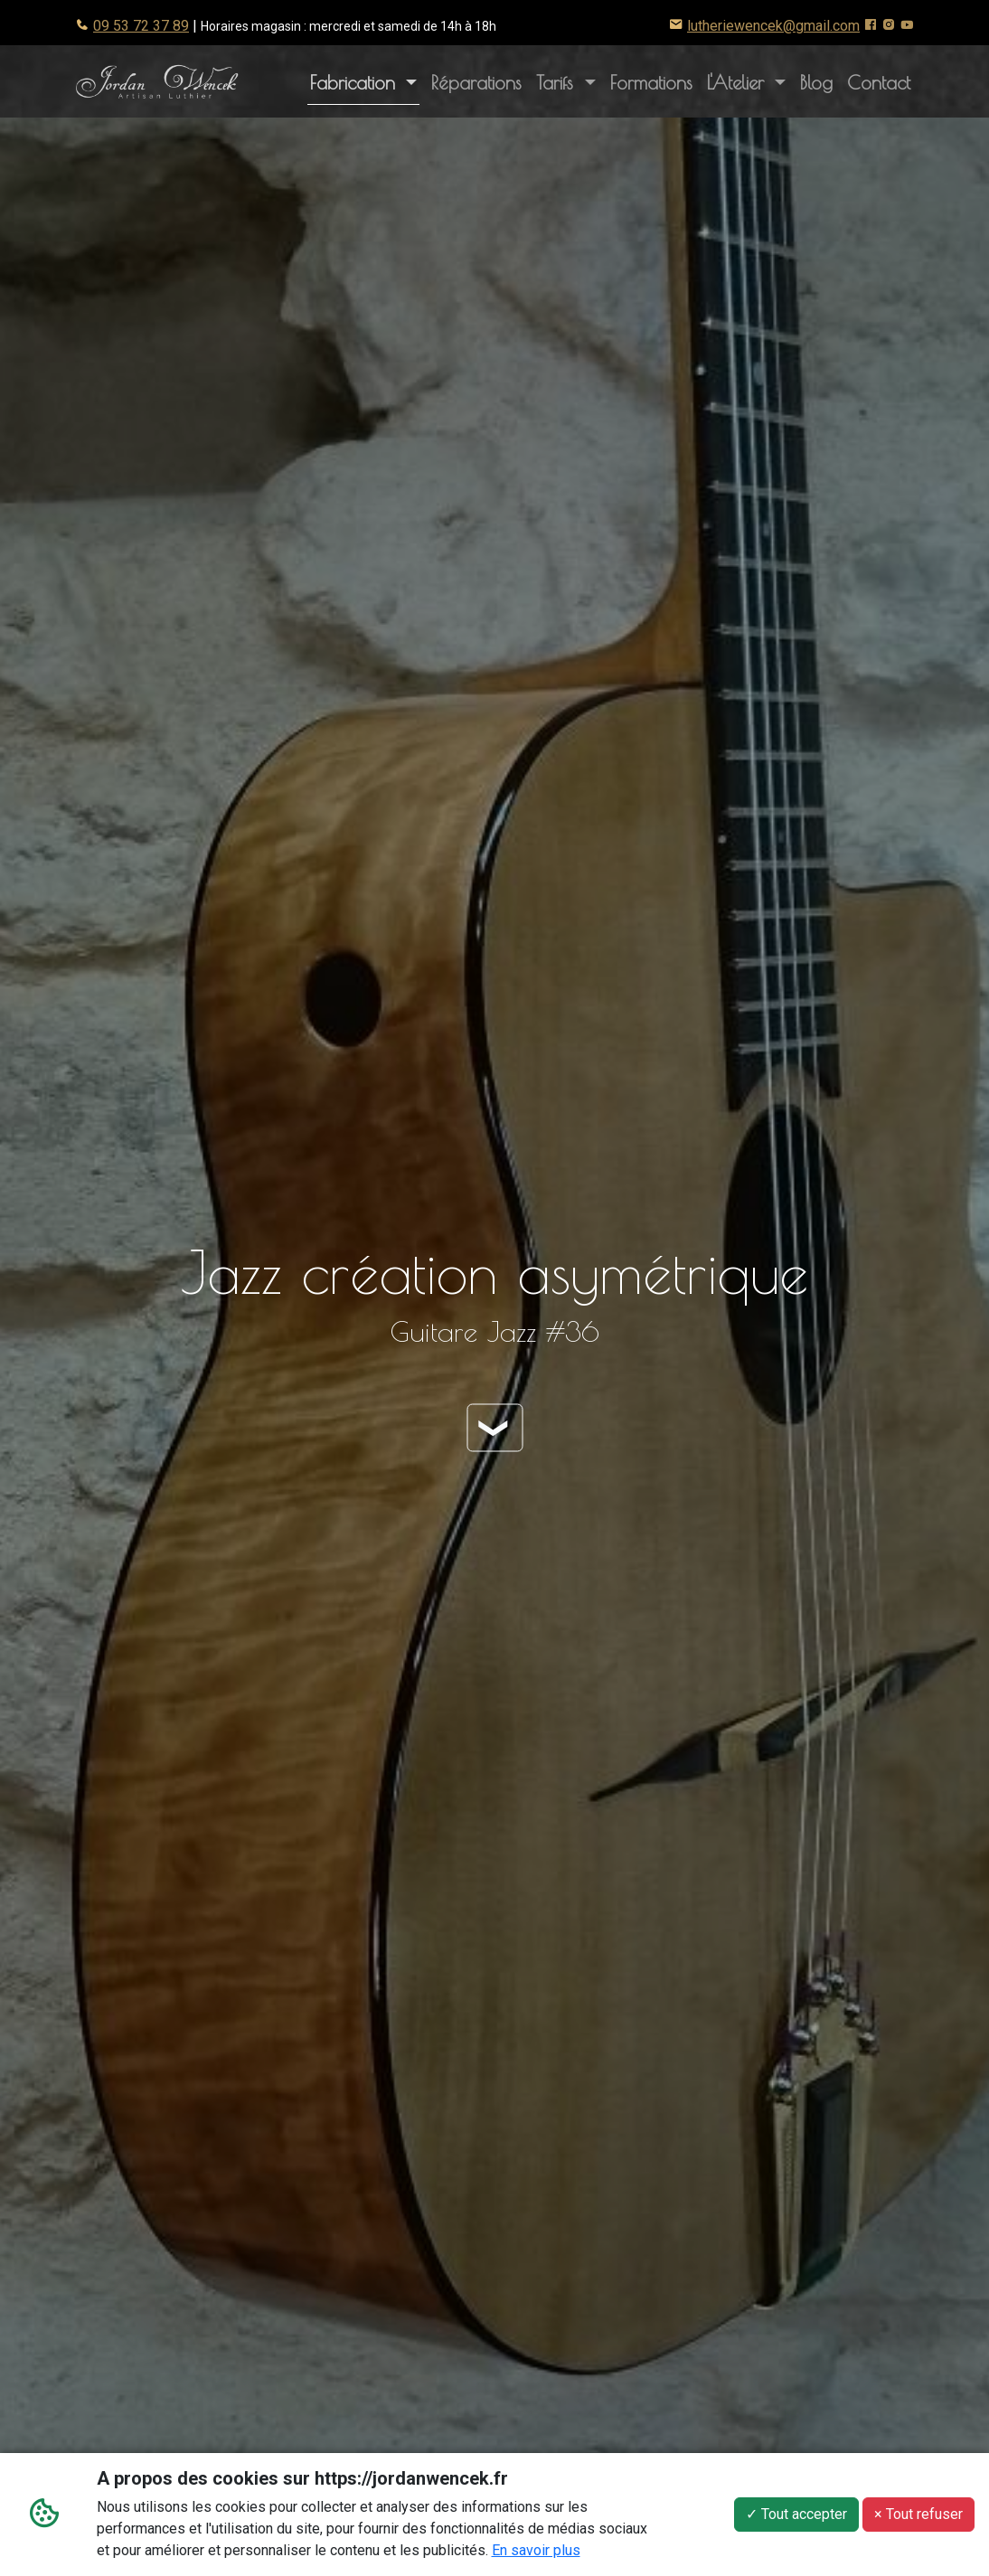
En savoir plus (536, 2553)
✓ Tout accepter (796, 2516)
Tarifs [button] (557, 82)
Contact (878, 82)
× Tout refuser (918, 2516)
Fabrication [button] (355, 82)
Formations (651, 82)
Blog (816, 82)
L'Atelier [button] (750, 80)
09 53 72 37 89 (141, 25)
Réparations (476, 82)
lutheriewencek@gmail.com (773, 25)
